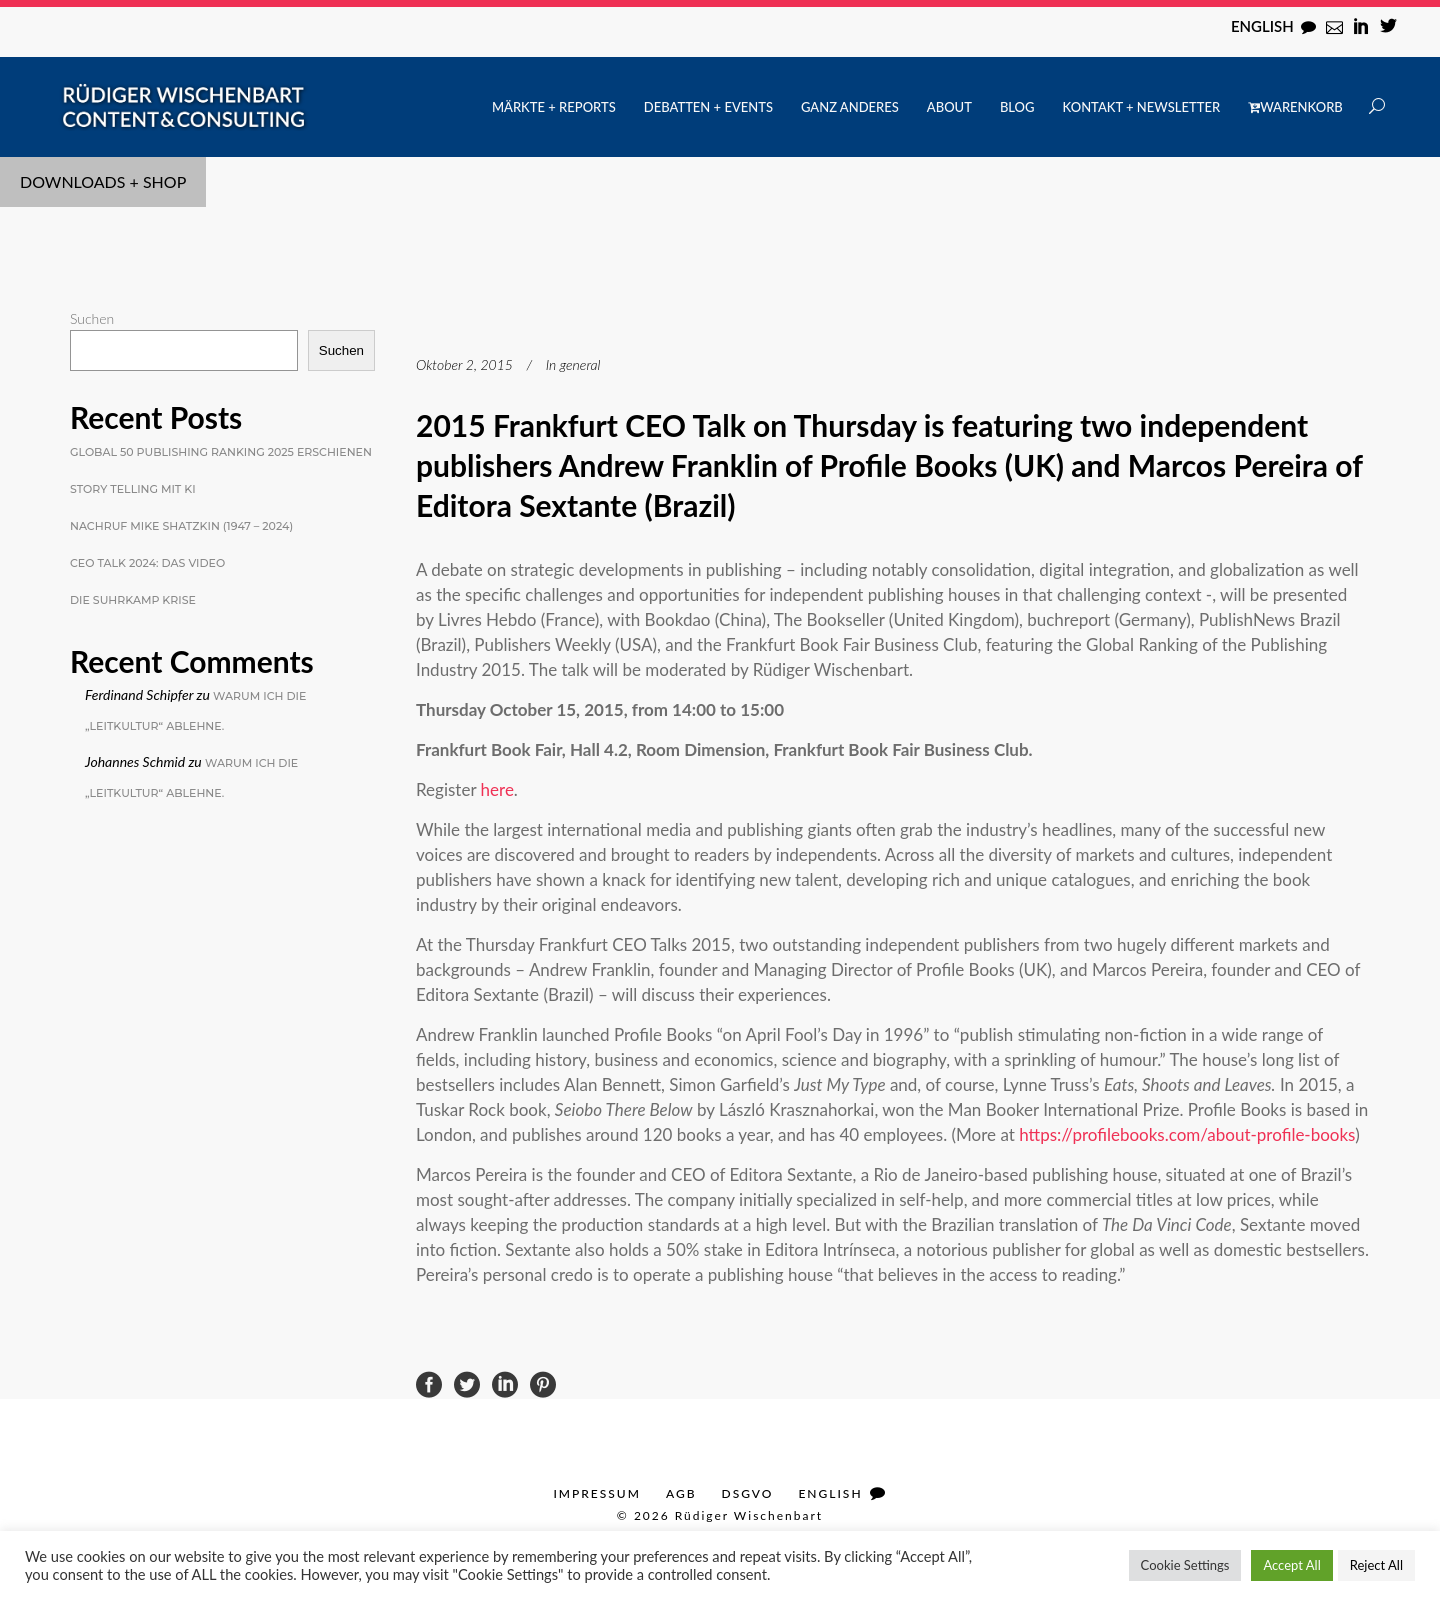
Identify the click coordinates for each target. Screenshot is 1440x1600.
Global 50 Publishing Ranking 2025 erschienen (221, 452)
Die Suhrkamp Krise (133, 600)
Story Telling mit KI (133, 489)
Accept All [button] (1291, 1565)
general (580, 364)
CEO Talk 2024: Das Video (147, 563)
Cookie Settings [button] (1185, 1565)
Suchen (92, 318)
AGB (681, 1493)
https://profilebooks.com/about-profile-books (1187, 1134)
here (497, 789)
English (1262, 26)
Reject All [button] (1376, 1565)
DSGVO (748, 1493)
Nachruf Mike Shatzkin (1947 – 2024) (181, 526)
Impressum (596, 1493)
